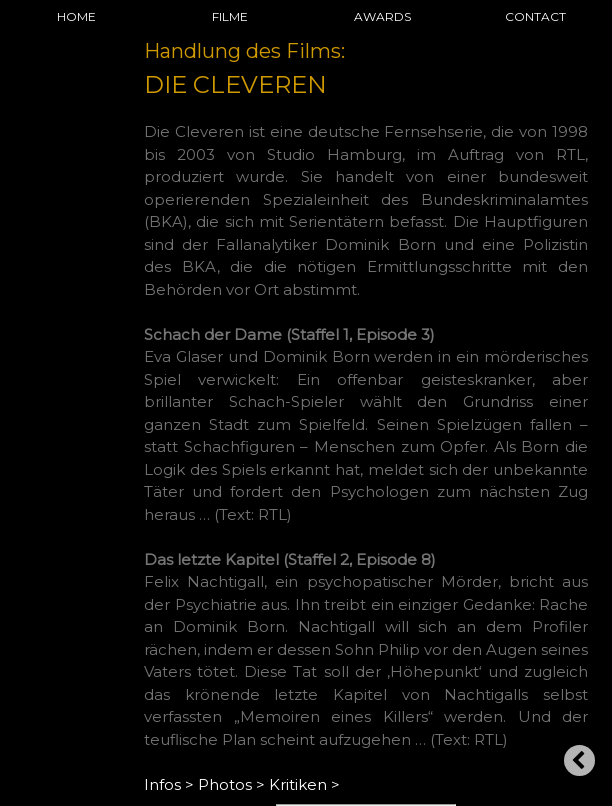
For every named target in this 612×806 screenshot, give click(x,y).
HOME (76, 16)
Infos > (169, 784)
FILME (230, 16)
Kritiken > (304, 784)
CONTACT (535, 16)
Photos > (231, 784)
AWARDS (382, 16)
